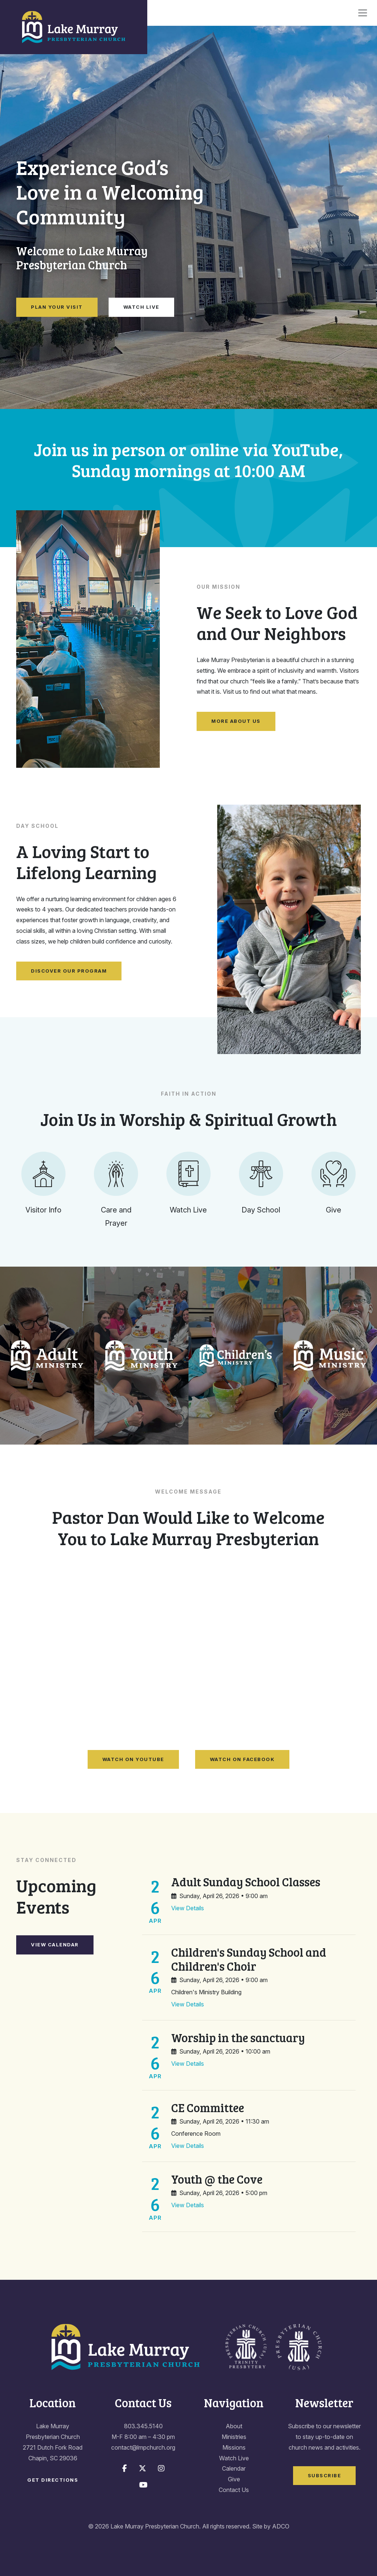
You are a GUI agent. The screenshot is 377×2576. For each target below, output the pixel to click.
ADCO (280, 2526)
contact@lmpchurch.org (143, 2447)
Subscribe (324, 2475)
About (234, 2426)
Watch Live (141, 307)
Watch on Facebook (242, 1759)
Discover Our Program (69, 971)
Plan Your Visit (57, 307)
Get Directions (52, 2480)
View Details (187, 1908)
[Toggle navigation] (362, 12)
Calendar (234, 2468)
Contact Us (234, 2489)
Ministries (234, 2436)
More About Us (236, 721)
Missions (234, 2447)
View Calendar (55, 1944)
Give (234, 2479)
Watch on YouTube (133, 1759)
